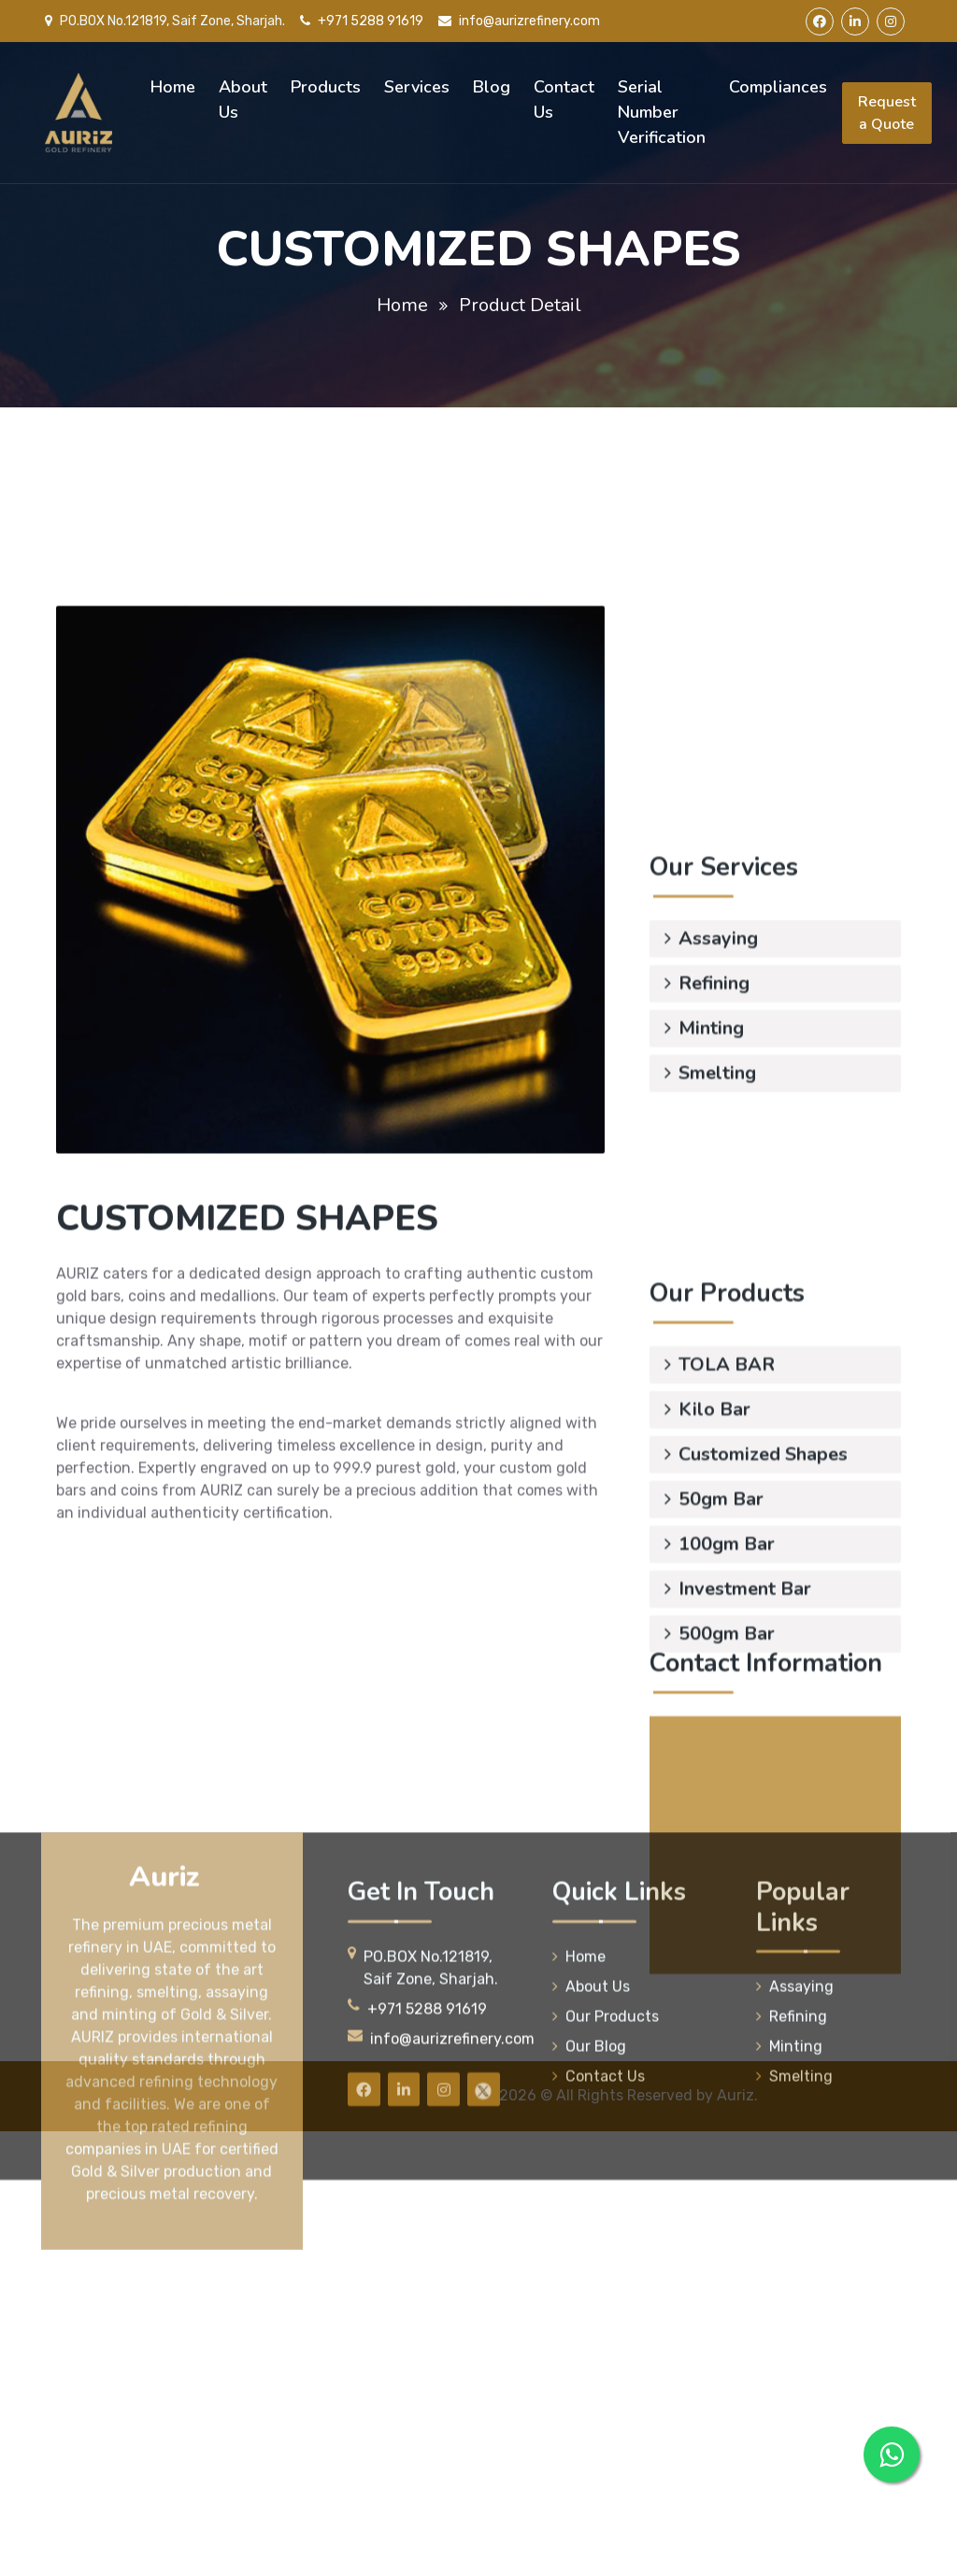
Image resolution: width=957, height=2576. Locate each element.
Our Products (605, 2202)
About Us (243, 99)
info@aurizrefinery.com (519, 21)
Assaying (711, 890)
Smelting (710, 1024)
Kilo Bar (707, 1524)
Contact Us (564, 99)
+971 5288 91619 (361, 21)
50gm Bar (714, 1614)
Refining (707, 934)
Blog (491, 87)
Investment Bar (737, 1703)
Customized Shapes (756, 1569)
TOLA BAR (719, 1479)
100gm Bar (719, 1659)
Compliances (778, 87)
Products (326, 87)
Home (172, 87)
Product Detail (520, 305)
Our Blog (589, 2232)
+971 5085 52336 (789, 1940)
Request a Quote (887, 113)
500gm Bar (719, 1748)
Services (417, 87)
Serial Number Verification (662, 112)
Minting (704, 979)
